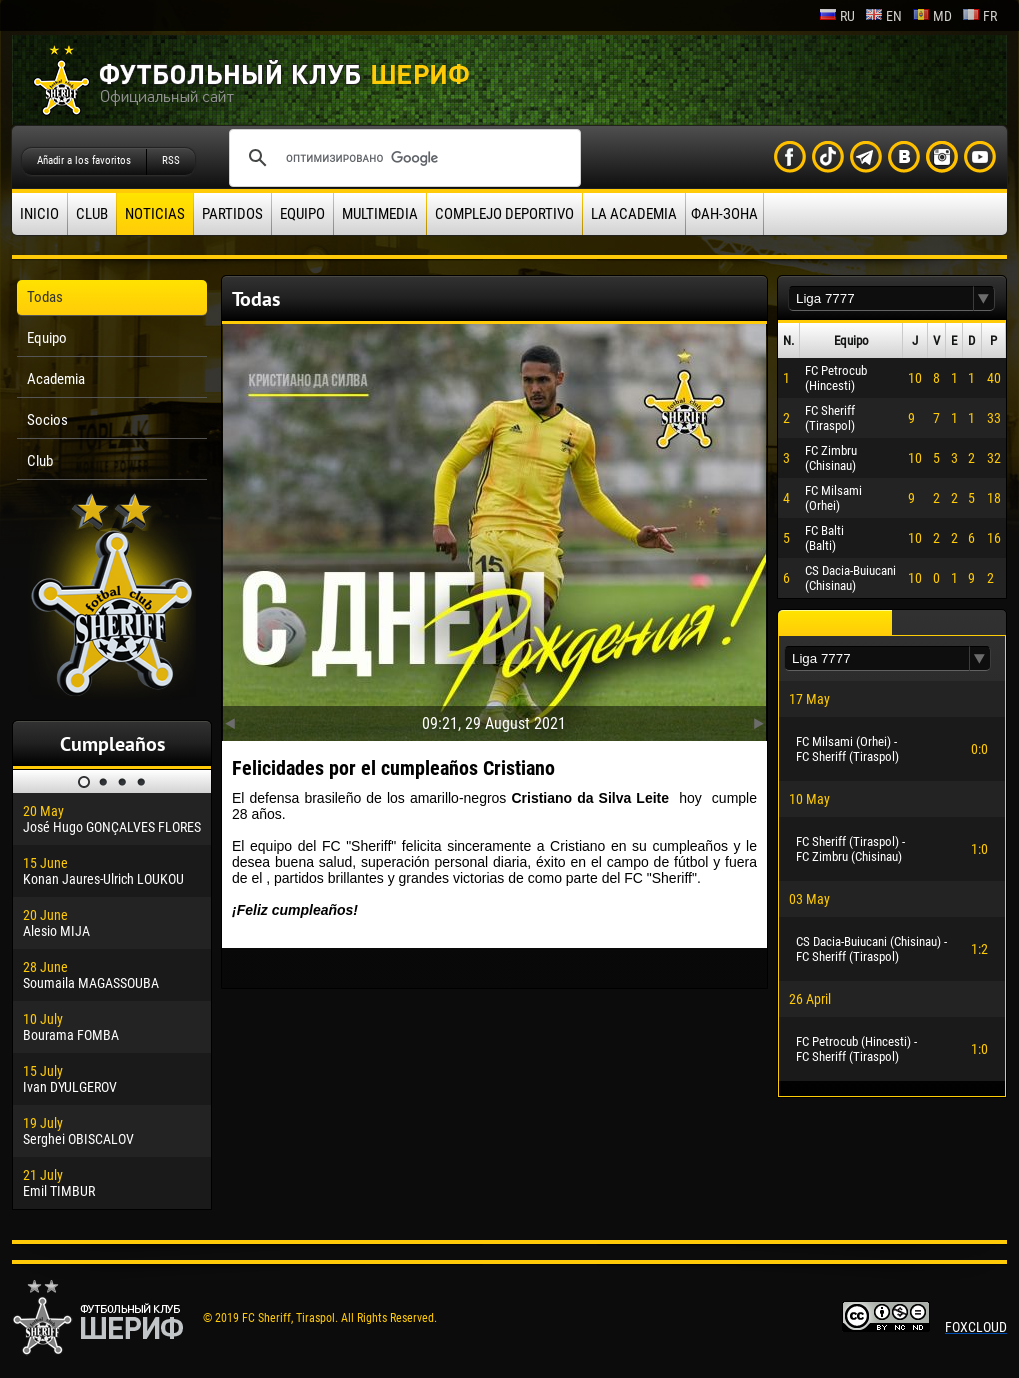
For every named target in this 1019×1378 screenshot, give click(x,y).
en (883, 16)
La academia (634, 214)
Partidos (232, 214)
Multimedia (380, 214)
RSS (171, 160)
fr (979, 16)
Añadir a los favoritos (84, 160)
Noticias (155, 214)
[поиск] (402, 158)
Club (92, 214)
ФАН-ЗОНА (724, 214)
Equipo (302, 214)
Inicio (39, 214)
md (932, 16)
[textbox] (881, 298)
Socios (47, 420)
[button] (984, 298)
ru (837, 16)
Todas (45, 297)
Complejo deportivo (504, 214)
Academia (56, 379)
